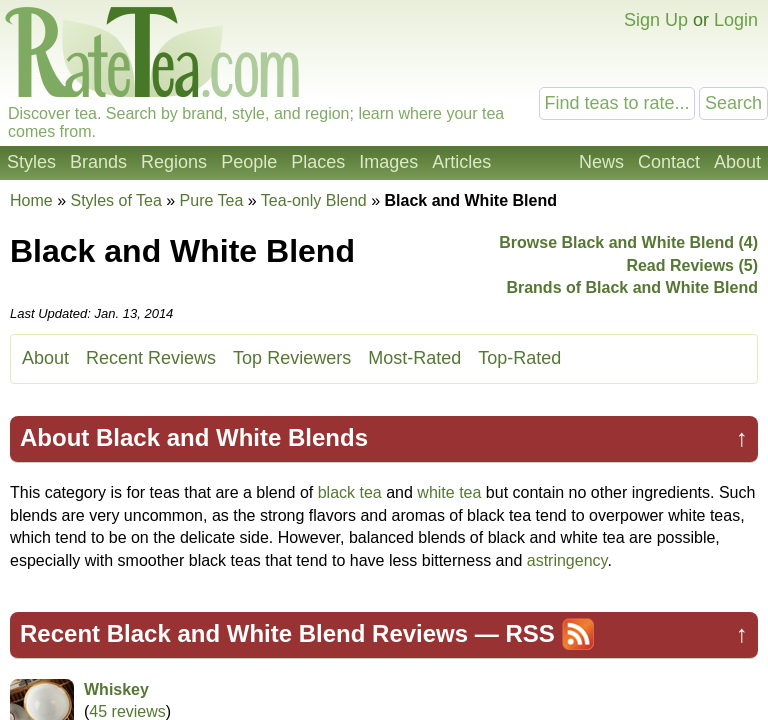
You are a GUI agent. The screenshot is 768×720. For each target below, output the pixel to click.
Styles (31, 162)
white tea (449, 492)
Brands (98, 162)
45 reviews (127, 711)
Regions (174, 162)
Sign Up (656, 20)
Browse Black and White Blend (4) (628, 242)
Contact (669, 162)
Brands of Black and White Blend (632, 287)
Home (31, 200)
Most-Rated (414, 358)
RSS (529, 633)
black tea (350, 492)
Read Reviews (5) (692, 265)
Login (736, 20)
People (249, 162)
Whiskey (116, 689)
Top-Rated (519, 358)
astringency (567, 560)
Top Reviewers (292, 358)
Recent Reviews (151, 358)
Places (318, 162)
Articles (461, 162)
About (737, 162)
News (601, 162)
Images (388, 162)
